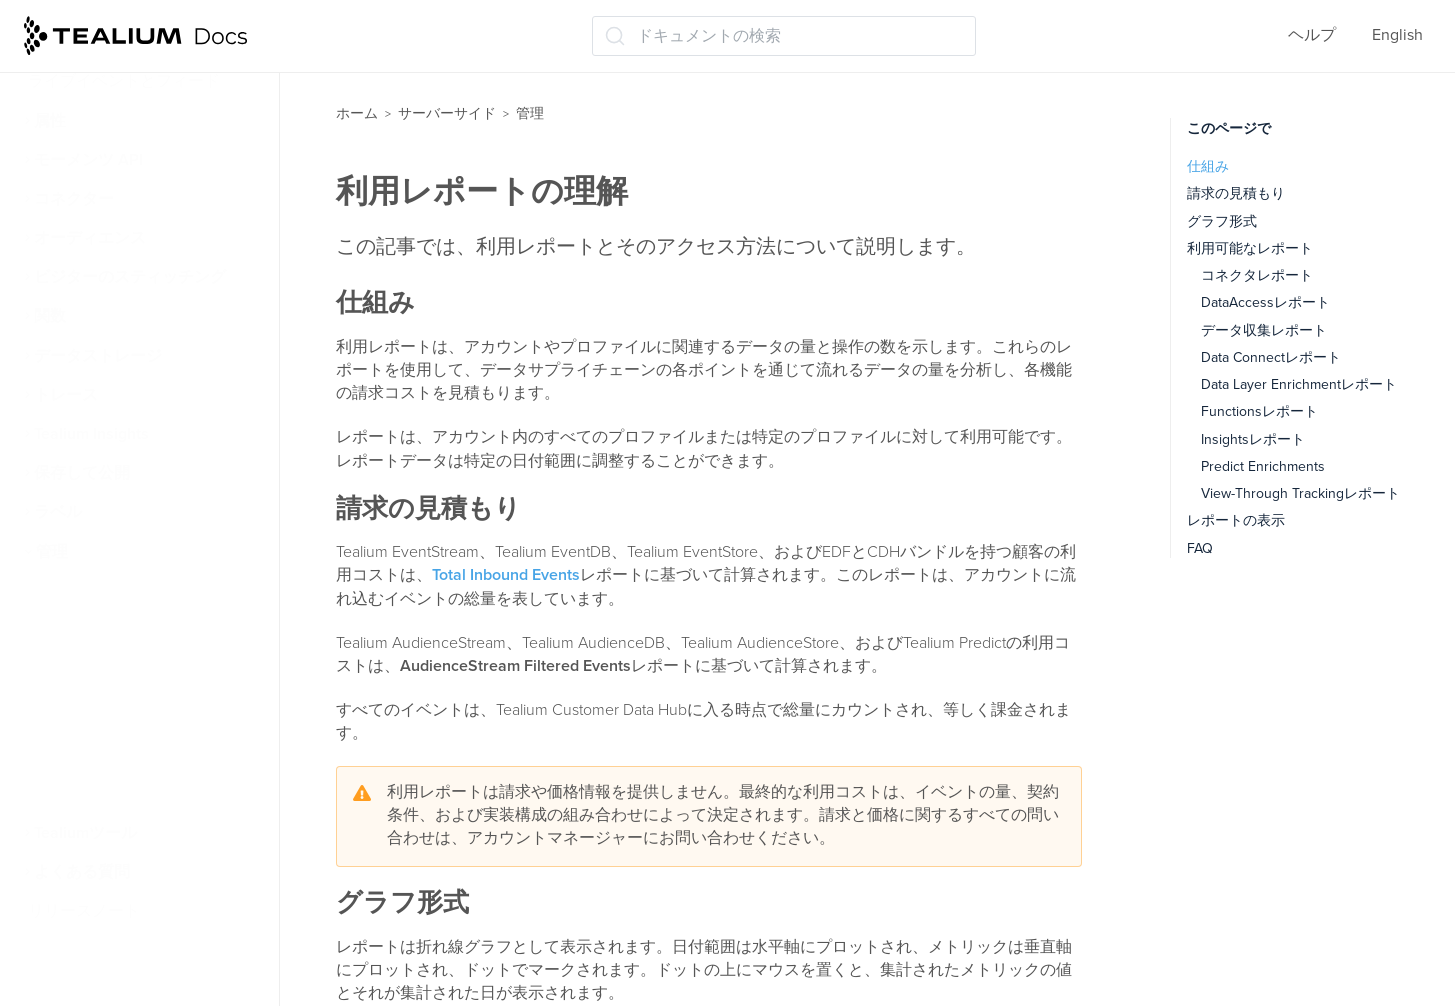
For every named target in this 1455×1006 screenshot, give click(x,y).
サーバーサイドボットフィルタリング (158, 743)
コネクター (74, 199)
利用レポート (94, 794)
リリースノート (84, 911)
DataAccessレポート (1265, 302)
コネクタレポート (1257, 275)
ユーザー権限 (92, 591)
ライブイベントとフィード (124, 81)
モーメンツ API (88, 160)
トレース (66, 395)
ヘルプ (1312, 35)
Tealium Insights (91, 434)
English (1397, 35)
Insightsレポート (1253, 439)
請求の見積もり (1236, 193)
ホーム (357, 113)
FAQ (1200, 548)
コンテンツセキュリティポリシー (158, 680)
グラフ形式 (1222, 221)
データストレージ (98, 356)
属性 (50, 121)
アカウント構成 (102, 630)
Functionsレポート (1259, 411)
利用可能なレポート (1250, 248)
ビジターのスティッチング (130, 277)
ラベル (58, 512)
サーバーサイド (447, 113)
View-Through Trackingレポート (1300, 493)
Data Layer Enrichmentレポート (1299, 384)
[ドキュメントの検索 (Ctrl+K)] (784, 36)
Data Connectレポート (1271, 357)
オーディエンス (90, 238)
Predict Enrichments (1263, 466)
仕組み (1208, 166)
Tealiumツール (85, 833)
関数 (50, 316)
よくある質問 (82, 872)
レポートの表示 (1236, 520)
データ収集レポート (1264, 330)
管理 (52, 552)
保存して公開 (82, 473)
